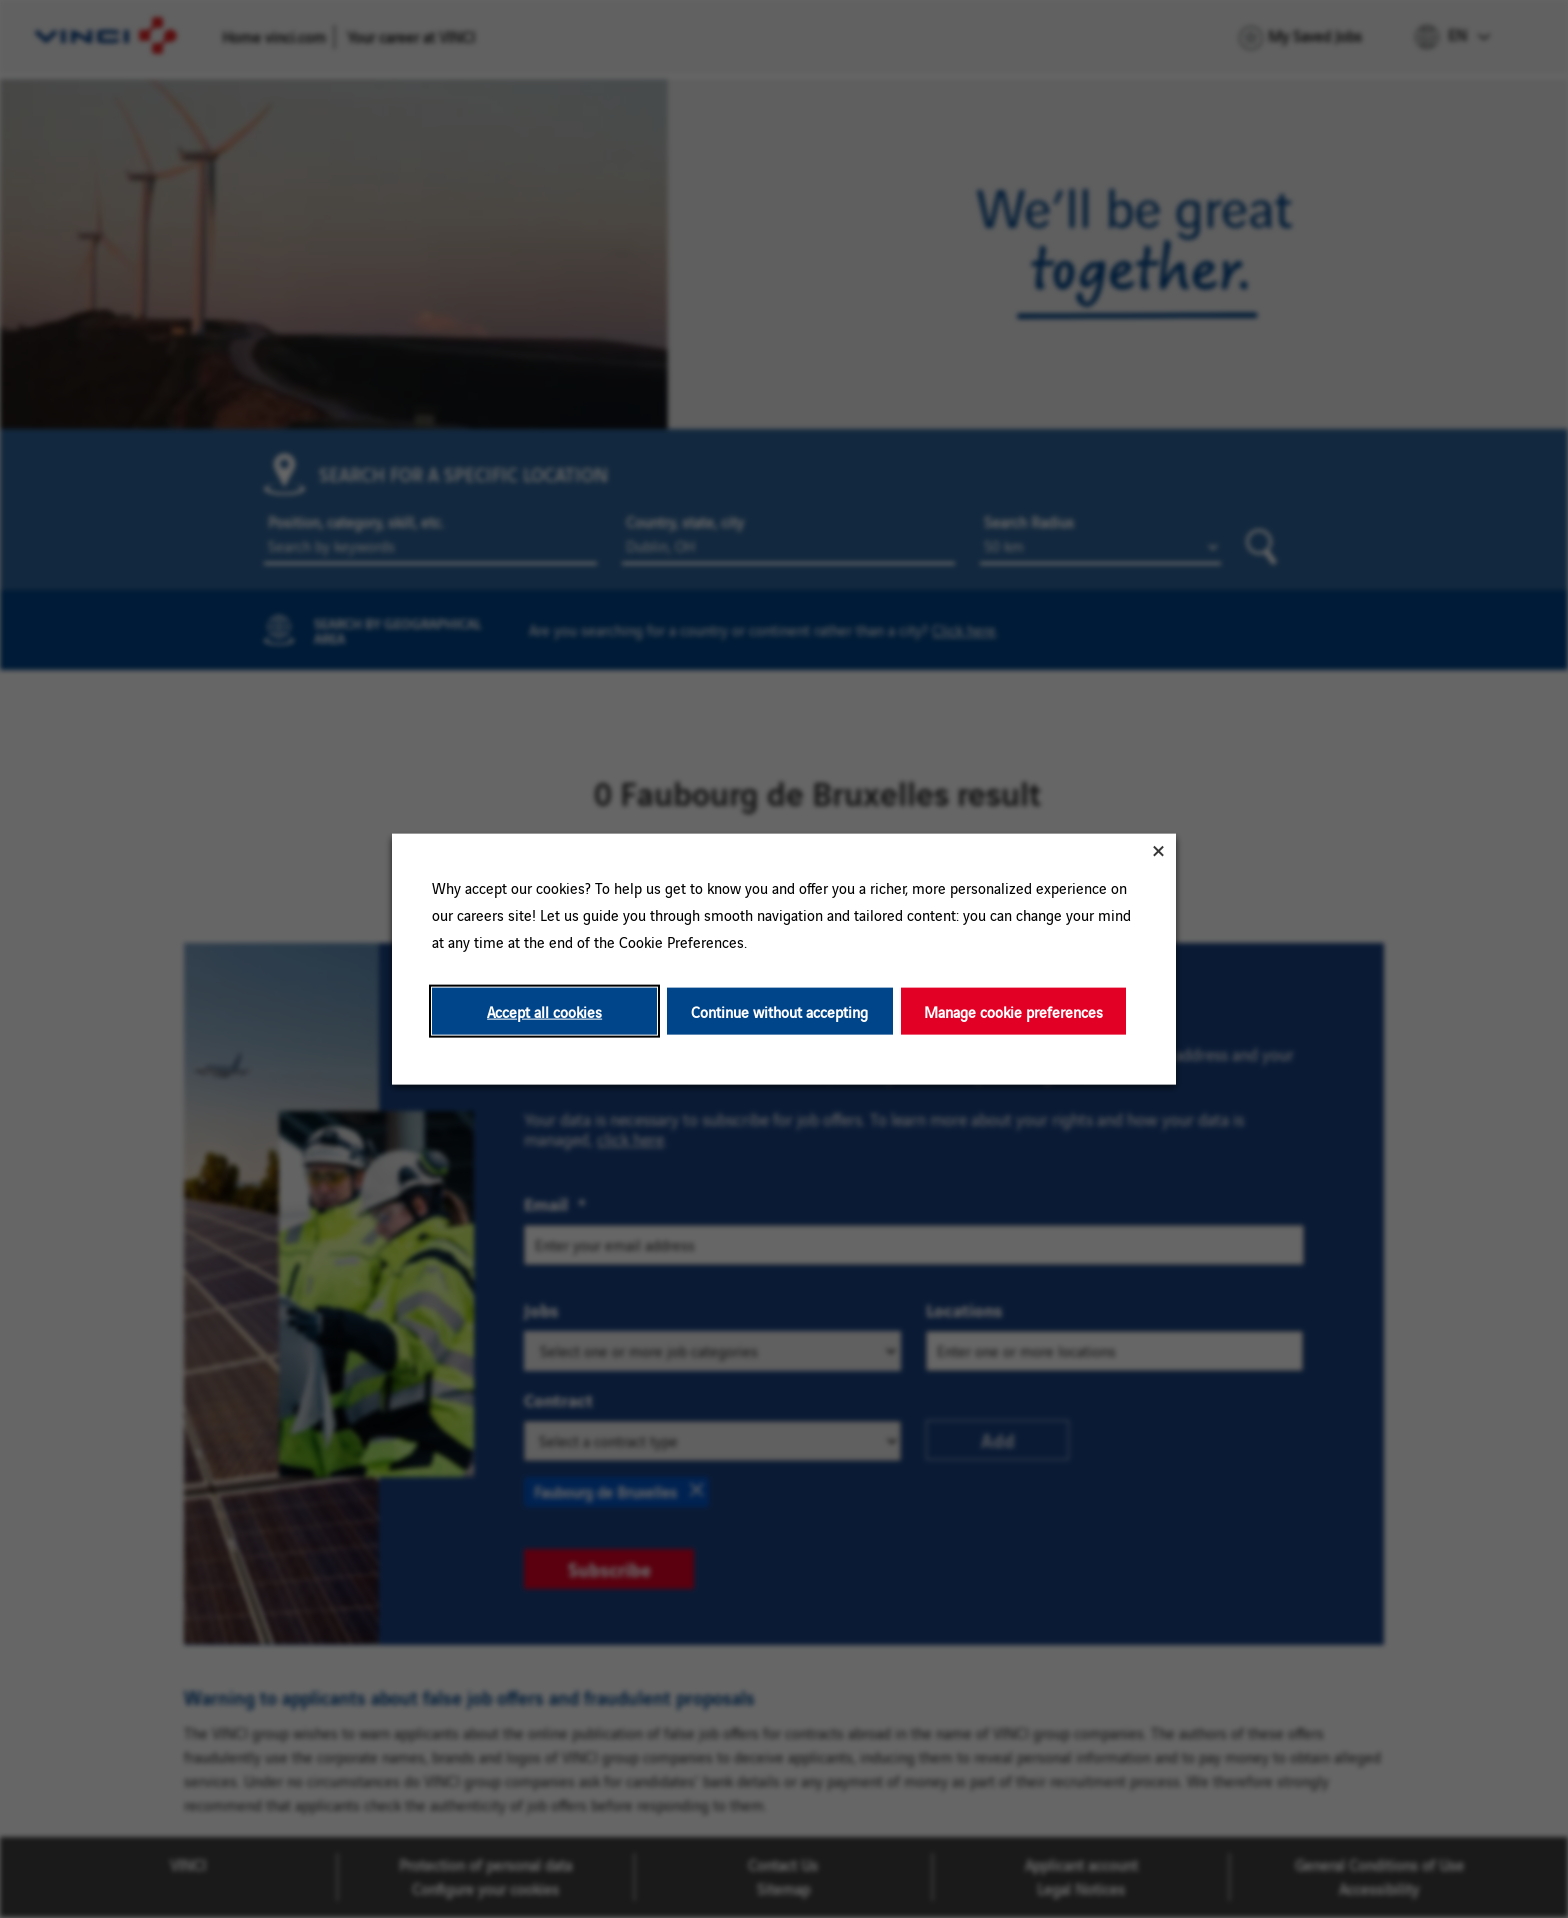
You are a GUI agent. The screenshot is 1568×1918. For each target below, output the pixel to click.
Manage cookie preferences (1013, 1010)
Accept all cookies (544, 1010)
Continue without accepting (779, 1010)
